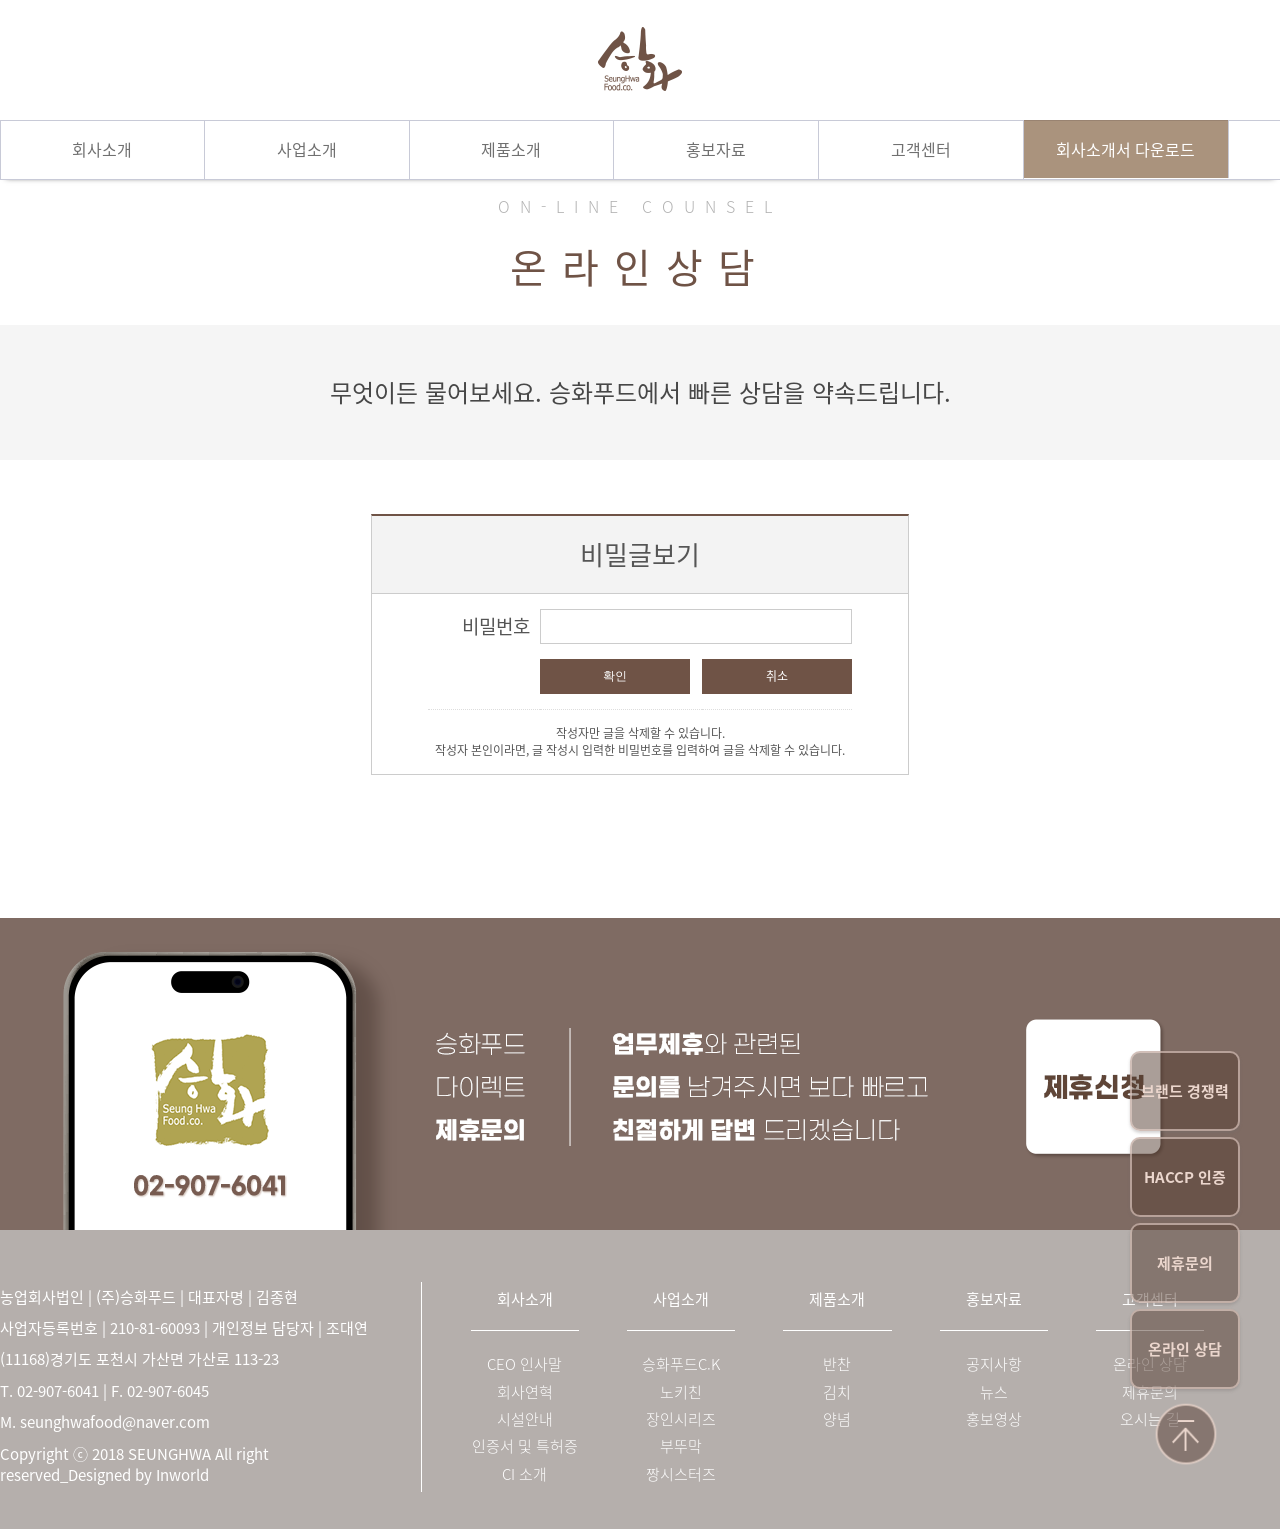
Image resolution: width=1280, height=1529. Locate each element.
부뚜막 (681, 1446)
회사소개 (102, 149)
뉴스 (994, 1392)
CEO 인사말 (524, 1364)
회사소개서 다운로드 (1125, 149)
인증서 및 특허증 (525, 1446)
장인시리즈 (681, 1419)
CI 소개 (524, 1474)
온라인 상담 (1185, 1349)
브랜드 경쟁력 (1185, 1091)
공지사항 (994, 1364)
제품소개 (511, 149)
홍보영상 (994, 1419)
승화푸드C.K (681, 1364)
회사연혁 (525, 1392)
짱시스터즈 (681, 1474)
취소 (777, 676)
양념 (837, 1419)
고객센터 (921, 149)
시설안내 (525, 1419)
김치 (837, 1392)
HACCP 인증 (1185, 1177)
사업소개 (307, 149)
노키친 (681, 1392)
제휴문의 (1185, 1263)
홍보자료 (716, 149)
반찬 (837, 1364)
